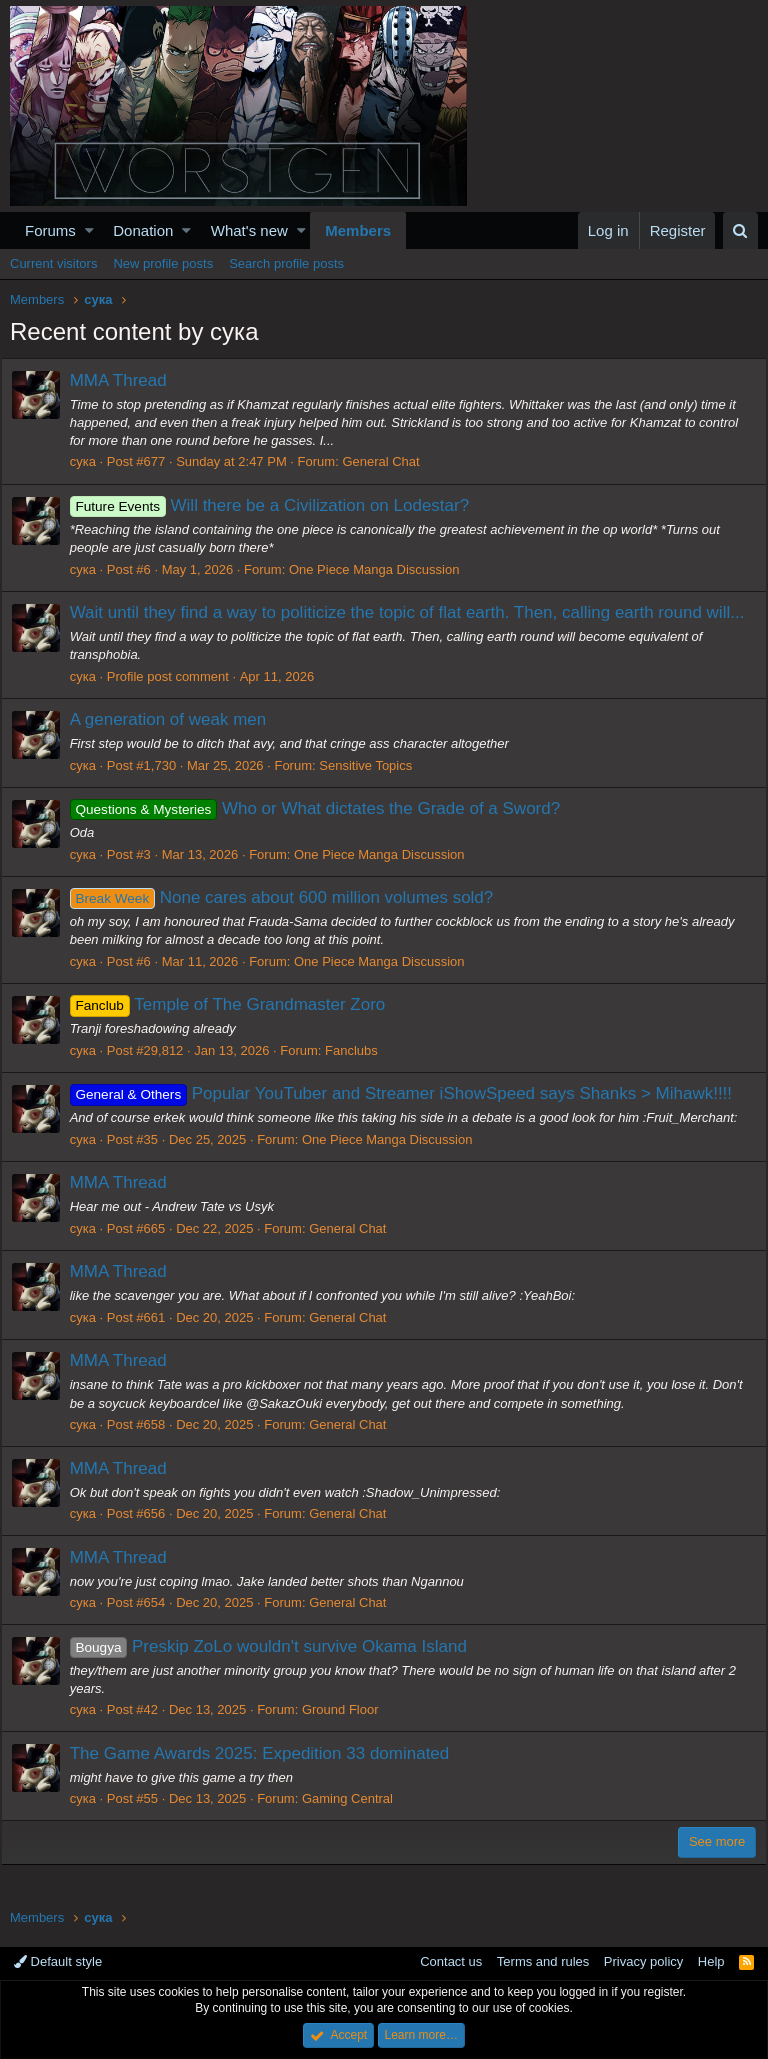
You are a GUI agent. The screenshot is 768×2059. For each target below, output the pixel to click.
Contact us (451, 1962)
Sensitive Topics (375, 789)
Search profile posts (286, 263)
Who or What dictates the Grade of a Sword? (324, 832)
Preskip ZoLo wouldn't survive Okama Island (277, 1669)
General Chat (390, 461)
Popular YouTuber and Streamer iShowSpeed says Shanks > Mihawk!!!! (410, 1117)
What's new (249, 230)
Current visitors (53, 263)
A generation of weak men (177, 743)
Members (358, 230)
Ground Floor (349, 1733)
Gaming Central (356, 1822)
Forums (50, 230)
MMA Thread (127, 380)
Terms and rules (543, 1962)
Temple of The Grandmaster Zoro (237, 1028)
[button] (89, 230)
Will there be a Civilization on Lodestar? (278, 505)
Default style (58, 1962)
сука (92, 461)
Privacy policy (643, 1962)
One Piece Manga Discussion (383, 569)
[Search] (740, 230)
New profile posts (163, 263)
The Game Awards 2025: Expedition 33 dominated (269, 1776)
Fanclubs (360, 1074)
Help (711, 1962)
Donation (143, 230)
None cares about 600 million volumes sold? (291, 921)
